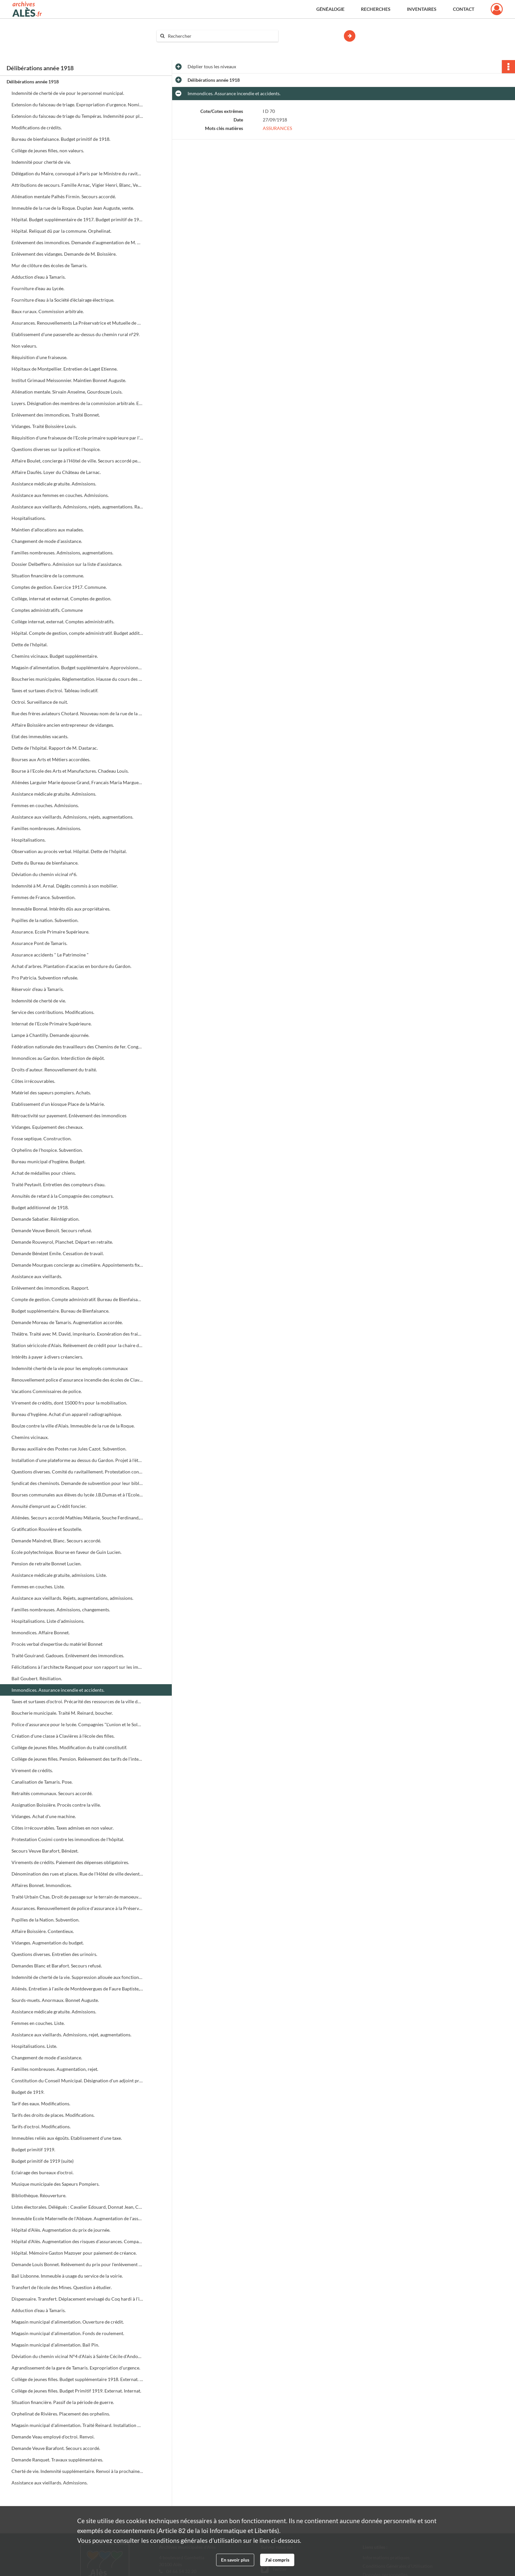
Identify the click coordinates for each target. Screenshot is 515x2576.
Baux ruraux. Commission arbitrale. (47, 311)
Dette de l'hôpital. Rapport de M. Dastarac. (54, 748)
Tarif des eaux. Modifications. (40, 2103)
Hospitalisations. (28, 518)
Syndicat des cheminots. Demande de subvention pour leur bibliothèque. (77, 1483)
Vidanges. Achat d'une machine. (43, 1816)
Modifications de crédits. (36, 127)
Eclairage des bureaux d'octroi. (42, 2172)
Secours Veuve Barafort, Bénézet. (44, 1851)
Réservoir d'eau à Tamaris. (37, 989)
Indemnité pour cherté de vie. (41, 162)
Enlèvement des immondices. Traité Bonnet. (55, 415)
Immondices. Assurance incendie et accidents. (57, 1690)
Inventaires (422, 9)
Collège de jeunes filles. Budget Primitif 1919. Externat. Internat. (76, 2391)
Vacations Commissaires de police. (46, 1391)
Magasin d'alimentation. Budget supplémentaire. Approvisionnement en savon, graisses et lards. (77, 667)
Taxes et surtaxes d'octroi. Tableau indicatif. (54, 690)
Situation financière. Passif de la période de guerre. (62, 2402)
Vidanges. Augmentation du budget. (47, 1942)
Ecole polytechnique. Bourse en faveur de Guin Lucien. (66, 1552)
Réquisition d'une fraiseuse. (39, 357)
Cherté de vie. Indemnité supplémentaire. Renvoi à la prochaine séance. (77, 2471)
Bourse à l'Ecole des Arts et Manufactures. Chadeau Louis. (70, 771)
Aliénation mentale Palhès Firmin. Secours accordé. (63, 196)
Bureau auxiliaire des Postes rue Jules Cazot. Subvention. (68, 1448)
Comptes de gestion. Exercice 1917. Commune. (59, 587)
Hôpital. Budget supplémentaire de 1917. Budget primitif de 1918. (77, 219)
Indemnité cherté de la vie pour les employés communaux (69, 1368)
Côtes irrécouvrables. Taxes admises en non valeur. (62, 1828)
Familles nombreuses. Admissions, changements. (60, 1609)
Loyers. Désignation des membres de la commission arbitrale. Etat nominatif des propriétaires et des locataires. (77, 403)
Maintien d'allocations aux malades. (47, 529)
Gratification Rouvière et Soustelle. (46, 1529)
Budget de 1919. (27, 2092)
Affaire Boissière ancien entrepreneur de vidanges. (62, 725)
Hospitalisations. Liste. (34, 2046)
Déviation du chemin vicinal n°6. (44, 874)
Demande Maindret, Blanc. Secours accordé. (56, 1540)
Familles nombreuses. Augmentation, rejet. (54, 2069)
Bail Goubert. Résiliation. (36, 1678)
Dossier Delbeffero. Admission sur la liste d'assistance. (66, 564)
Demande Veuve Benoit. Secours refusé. (51, 1230)
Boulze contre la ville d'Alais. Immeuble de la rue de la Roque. (73, 1425)
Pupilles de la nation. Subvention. (44, 920)
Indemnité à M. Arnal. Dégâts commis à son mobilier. (64, 886)
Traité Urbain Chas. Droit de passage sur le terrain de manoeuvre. (77, 1897)
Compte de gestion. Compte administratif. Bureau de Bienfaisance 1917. (77, 1299)
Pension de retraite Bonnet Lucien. (46, 1563)
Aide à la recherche (180, 47)
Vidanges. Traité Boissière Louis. (44, 426)
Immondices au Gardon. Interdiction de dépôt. (58, 1058)
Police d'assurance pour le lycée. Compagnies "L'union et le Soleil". (77, 1724)
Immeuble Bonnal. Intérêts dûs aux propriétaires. (60, 909)
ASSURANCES (277, 128)
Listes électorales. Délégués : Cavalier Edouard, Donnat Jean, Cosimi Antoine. (77, 2207)
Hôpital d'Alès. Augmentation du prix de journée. (60, 2230)
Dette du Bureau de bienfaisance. (44, 863)
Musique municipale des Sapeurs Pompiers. (55, 2184)
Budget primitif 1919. (33, 2149)
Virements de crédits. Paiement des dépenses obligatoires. (70, 1862)
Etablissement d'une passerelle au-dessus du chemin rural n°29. (75, 334)
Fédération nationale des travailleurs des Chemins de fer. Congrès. (77, 1046)
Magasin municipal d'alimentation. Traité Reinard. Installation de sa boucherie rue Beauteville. (77, 2425)
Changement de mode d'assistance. (46, 541)
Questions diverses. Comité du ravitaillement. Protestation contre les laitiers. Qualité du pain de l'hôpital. (77, 1471)
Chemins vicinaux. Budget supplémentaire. (54, 656)
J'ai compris (277, 2560)
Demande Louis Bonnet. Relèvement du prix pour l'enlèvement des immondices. (77, 2264)
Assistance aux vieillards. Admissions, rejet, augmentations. (71, 2034)
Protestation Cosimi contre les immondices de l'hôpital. (67, 1839)
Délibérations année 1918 (33, 81)
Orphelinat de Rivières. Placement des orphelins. (60, 2413)
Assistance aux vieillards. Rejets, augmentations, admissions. (72, 1598)
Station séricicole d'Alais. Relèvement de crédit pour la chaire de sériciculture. (77, 1345)
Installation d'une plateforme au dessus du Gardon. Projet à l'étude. (77, 1460)
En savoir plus (235, 2560)
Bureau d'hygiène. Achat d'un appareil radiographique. (66, 1414)
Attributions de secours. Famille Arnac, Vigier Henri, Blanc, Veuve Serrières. (77, 185)
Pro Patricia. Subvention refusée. (44, 977)
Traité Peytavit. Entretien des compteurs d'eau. (58, 1184)
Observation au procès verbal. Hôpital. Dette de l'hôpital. (69, 851)
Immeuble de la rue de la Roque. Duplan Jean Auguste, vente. (72, 208)
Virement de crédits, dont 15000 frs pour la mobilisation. (69, 1403)
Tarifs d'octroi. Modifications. (41, 2126)
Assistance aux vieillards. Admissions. (49, 2482)
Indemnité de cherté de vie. (38, 1000)
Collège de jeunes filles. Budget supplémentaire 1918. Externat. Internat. (77, 2379)
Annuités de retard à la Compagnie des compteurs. (62, 1196)
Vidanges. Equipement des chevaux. (47, 1127)
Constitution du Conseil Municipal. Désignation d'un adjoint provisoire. (77, 2080)
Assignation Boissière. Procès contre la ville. (56, 1805)
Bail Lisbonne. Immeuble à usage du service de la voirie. (67, 2276)
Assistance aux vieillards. (36, 1276)
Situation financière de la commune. (47, 575)
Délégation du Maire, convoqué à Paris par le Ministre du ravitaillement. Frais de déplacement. (77, 173)
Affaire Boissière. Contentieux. (42, 1931)
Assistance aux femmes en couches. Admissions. (60, 495)
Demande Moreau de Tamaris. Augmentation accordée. (67, 1322)
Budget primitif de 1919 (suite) (42, 2161)
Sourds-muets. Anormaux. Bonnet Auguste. (55, 2000)
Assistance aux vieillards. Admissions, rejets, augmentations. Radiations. (77, 506)
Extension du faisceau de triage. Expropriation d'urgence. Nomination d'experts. (77, 104)
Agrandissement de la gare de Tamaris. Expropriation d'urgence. (75, 2368)
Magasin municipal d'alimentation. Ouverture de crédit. (67, 2322)
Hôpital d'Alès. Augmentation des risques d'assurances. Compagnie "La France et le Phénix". (77, 2241)
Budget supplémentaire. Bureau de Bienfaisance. (60, 1311)
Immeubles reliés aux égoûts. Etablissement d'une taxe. (66, 2138)
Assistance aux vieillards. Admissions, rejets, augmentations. (72, 817)
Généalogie (330, 9)
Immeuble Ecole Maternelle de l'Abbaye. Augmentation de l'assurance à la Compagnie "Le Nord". (77, 2218)
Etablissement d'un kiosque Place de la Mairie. (58, 1104)
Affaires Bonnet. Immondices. (41, 1885)
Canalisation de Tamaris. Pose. (42, 1782)
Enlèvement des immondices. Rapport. (50, 1288)
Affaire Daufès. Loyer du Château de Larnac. (56, 472)
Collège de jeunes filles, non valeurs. (47, 150)
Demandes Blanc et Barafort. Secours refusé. (56, 1965)
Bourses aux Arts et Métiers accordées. (50, 759)
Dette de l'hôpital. (29, 644)
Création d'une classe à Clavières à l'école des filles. (63, 1736)
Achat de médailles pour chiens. (43, 1173)
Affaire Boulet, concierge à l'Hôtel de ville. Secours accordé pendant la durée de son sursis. (77, 460)
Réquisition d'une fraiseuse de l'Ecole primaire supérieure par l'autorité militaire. (77, 437)
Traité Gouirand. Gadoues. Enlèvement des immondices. (67, 1655)
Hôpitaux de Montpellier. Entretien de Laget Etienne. (64, 369)
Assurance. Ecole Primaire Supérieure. (50, 931)
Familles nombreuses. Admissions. (46, 828)
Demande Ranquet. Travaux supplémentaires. (57, 2459)
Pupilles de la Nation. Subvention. (45, 1919)
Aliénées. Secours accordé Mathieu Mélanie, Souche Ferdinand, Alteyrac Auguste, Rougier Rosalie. (77, 1517)
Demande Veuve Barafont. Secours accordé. (55, 2448)
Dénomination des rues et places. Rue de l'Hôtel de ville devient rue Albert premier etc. (77, 1874)
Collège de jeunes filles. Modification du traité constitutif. (69, 1747)
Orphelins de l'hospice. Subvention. (47, 1150)
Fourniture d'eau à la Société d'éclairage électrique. (62, 300)
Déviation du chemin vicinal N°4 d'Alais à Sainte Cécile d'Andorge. (77, 2356)
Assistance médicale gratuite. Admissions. (53, 483)
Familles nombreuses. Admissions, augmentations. (62, 552)
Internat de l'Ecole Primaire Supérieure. (51, 1023)
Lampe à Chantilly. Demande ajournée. (50, 1035)
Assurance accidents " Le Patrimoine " (50, 954)
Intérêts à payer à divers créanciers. (47, 1357)
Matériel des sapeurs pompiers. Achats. (51, 1092)
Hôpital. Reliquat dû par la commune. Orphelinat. (61, 231)
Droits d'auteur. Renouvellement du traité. (54, 1069)
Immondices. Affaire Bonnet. (40, 1632)
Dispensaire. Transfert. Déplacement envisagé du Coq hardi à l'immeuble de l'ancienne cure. (77, 2299)
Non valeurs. (24, 346)
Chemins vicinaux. (30, 1437)
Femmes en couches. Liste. (38, 1586)
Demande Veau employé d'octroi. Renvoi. (53, 2436)
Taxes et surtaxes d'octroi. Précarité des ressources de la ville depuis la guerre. (77, 1701)
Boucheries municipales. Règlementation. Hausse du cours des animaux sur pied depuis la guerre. (77, 679)
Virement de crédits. (32, 1770)
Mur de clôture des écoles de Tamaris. (49, 265)
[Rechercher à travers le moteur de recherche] (221, 35)
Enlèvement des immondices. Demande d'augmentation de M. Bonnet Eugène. (77, 242)
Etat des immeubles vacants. (39, 736)
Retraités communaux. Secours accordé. (52, 1793)
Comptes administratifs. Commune (47, 610)
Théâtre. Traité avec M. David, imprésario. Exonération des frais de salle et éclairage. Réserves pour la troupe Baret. (77, 1334)
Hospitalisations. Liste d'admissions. (47, 1621)
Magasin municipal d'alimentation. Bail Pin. (55, 2345)
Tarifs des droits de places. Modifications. (53, 2115)
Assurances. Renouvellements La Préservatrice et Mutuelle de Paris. (77, 323)
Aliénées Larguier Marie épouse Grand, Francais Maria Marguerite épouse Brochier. (77, 782)
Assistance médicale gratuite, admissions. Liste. (59, 1575)
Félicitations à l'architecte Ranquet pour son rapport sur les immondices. (77, 1667)
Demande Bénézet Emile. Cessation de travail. (57, 1253)
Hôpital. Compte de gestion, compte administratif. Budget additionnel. (77, 633)
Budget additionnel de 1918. (40, 1207)
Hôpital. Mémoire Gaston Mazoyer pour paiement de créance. (74, 2253)
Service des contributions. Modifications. (52, 1012)
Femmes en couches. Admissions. (45, 805)
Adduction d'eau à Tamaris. (38, 277)
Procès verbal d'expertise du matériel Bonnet (56, 1644)
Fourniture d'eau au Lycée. (37, 288)
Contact (463, 9)
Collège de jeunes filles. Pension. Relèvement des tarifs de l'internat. (77, 1759)
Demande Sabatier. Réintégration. (45, 1219)
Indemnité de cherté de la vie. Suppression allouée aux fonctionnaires (77, 1977)
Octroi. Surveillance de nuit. (39, 702)
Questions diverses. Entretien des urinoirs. (54, 1954)
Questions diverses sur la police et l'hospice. (56, 449)
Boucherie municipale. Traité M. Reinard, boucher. (62, 1713)
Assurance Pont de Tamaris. (39, 943)
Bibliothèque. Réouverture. (38, 2195)
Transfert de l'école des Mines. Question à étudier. (61, 2287)
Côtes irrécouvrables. (33, 1081)
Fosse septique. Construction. (41, 1138)
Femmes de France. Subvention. (43, 897)
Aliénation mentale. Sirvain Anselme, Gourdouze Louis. (67, 392)
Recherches (376, 9)
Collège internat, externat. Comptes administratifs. (62, 621)
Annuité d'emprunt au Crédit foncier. (48, 1506)
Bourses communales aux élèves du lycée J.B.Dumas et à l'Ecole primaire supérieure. (77, 1494)
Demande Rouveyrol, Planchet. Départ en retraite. (62, 1242)
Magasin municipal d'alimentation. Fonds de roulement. (67, 2333)
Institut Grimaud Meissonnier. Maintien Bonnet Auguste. (68, 380)
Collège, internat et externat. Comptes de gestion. (61, 598)
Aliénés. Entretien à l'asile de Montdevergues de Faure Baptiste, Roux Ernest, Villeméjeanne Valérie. (77, 1988)
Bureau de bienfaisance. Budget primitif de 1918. (60, 139)
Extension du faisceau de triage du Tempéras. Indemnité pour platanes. (77, 116)
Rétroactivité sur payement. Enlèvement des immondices (68, 1115)
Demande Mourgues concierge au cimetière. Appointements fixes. (77, 1265)
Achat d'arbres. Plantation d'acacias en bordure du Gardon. (71, 966)
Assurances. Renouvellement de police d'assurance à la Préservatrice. (77, 1908)
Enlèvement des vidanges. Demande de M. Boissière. (64, 254)
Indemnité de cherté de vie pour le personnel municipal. (67, 93)
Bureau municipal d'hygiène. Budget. (48, 1161)
